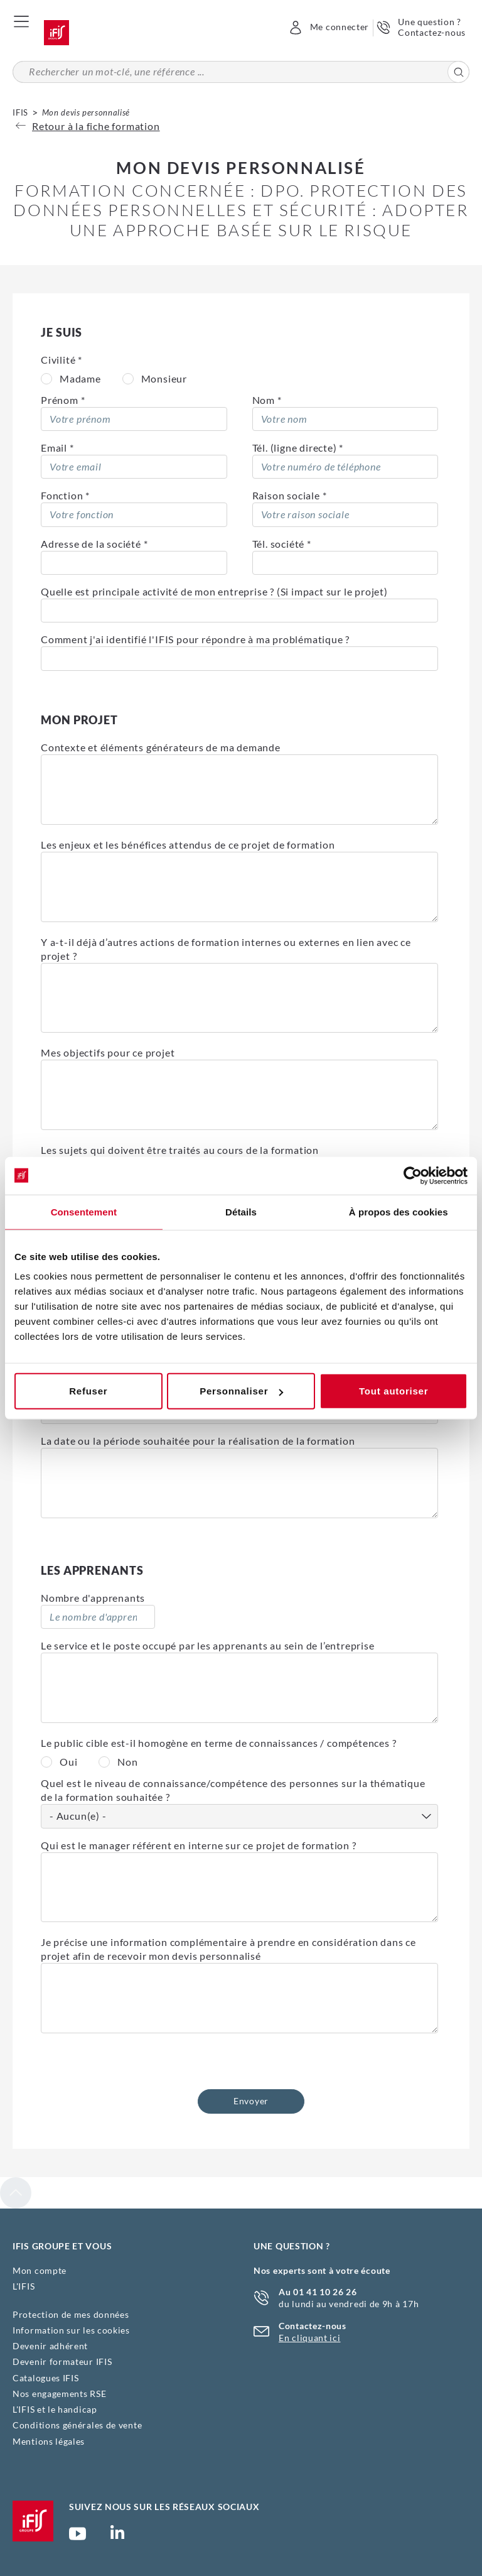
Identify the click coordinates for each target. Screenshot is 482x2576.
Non (127, 1762)
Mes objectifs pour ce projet (107, 1052)
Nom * (267, 400)
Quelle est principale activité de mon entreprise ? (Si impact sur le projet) (214, 591)
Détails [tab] (241, 1211)
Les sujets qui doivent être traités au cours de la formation (180, 1150)
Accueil (56, 32)
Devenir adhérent (50, 2345)
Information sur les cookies (71, 2330)
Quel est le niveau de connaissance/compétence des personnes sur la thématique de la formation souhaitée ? (233, 1790)
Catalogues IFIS (46, 2377)
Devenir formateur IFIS (62, 2361)
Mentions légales (49, 2441)
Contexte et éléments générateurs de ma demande (161, 747)
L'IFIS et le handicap (55, 2409)
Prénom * (63, 400)
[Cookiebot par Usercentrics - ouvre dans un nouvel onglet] (413, 1175)
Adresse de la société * (94, 544)
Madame (80, 378)
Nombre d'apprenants (93, 1598)
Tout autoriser (393, 1391)
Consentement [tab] (84, 1211)
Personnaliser (241, 1391)
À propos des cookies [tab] (398, 1211)
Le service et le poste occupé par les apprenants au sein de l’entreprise (208, 1645)
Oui (68, 1762)
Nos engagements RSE (59, 2393)
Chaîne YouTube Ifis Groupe (77, 2539)
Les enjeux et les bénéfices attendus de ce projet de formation (188, 845)
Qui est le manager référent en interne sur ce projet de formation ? (198, 1845)
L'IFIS (24, 2286)
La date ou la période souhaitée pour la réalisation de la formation (198, 1441)
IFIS (20, 112)
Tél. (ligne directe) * (298, 448)
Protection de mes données (71, 2314)
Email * (57, 448)
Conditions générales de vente (77, 2425)
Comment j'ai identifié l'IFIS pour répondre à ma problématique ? (195, 639)
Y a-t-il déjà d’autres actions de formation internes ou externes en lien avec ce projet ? (226, 949)
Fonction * (65, 495)
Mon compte (40, 2270)
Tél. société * (281, 544)
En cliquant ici (310, 2337)
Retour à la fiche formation (88, 126)
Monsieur (164, 378)
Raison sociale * (289, 495)
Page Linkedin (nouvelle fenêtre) (117, 2536)
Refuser (88, 1391)
